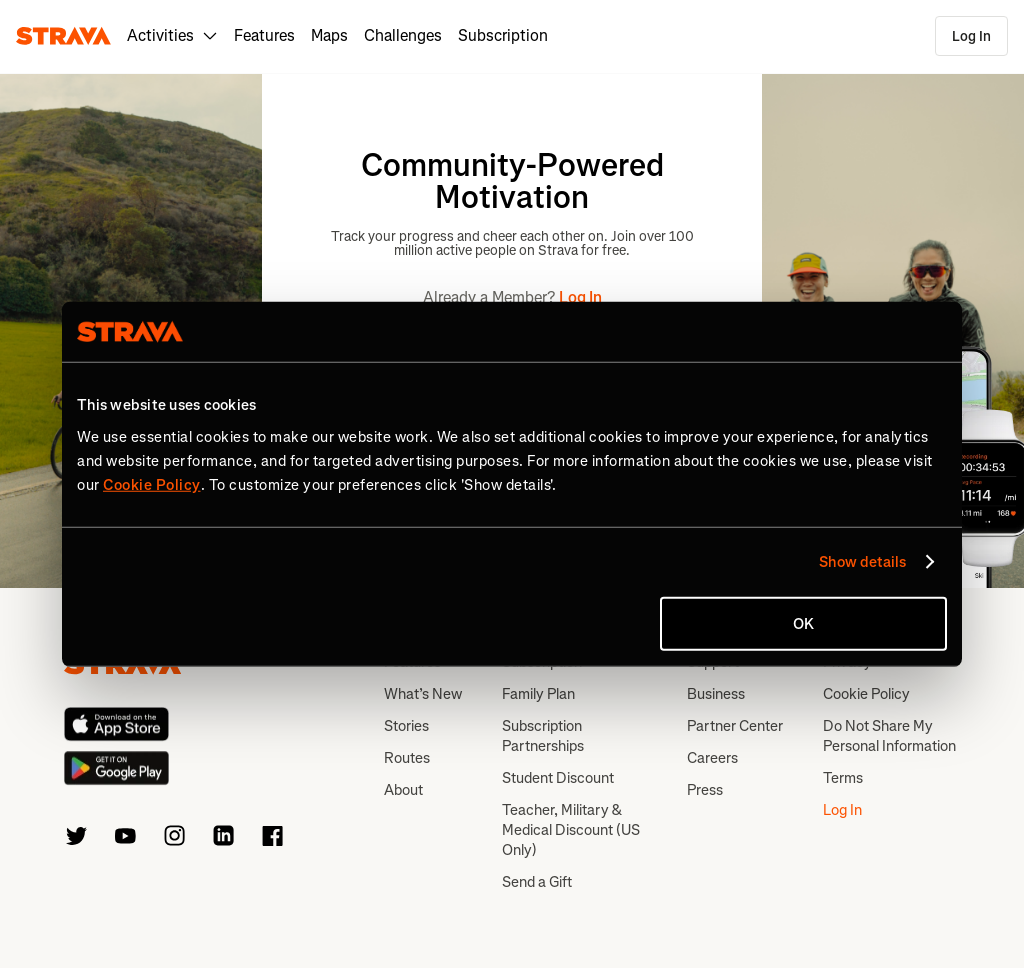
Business (716, 694)
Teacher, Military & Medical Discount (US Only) (571, 830)
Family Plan (538, 694)
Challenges (403, 35)
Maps (329, 35)
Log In (971, 36)
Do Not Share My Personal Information (889, 736)
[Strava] (63, 36)
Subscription (503, 35)
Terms (843, 778)
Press (705, 790)
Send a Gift (537, 882)
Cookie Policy (866, 694)
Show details (862, 562)
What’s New (423, 694)
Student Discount (558, 778)
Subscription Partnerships (543, 736)
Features (264, 35)
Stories (406, 726)
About (403, 790)
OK (803, 623)
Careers (712, 758)
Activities (172, 35)
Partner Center (735, 726)
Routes (407, 758)
